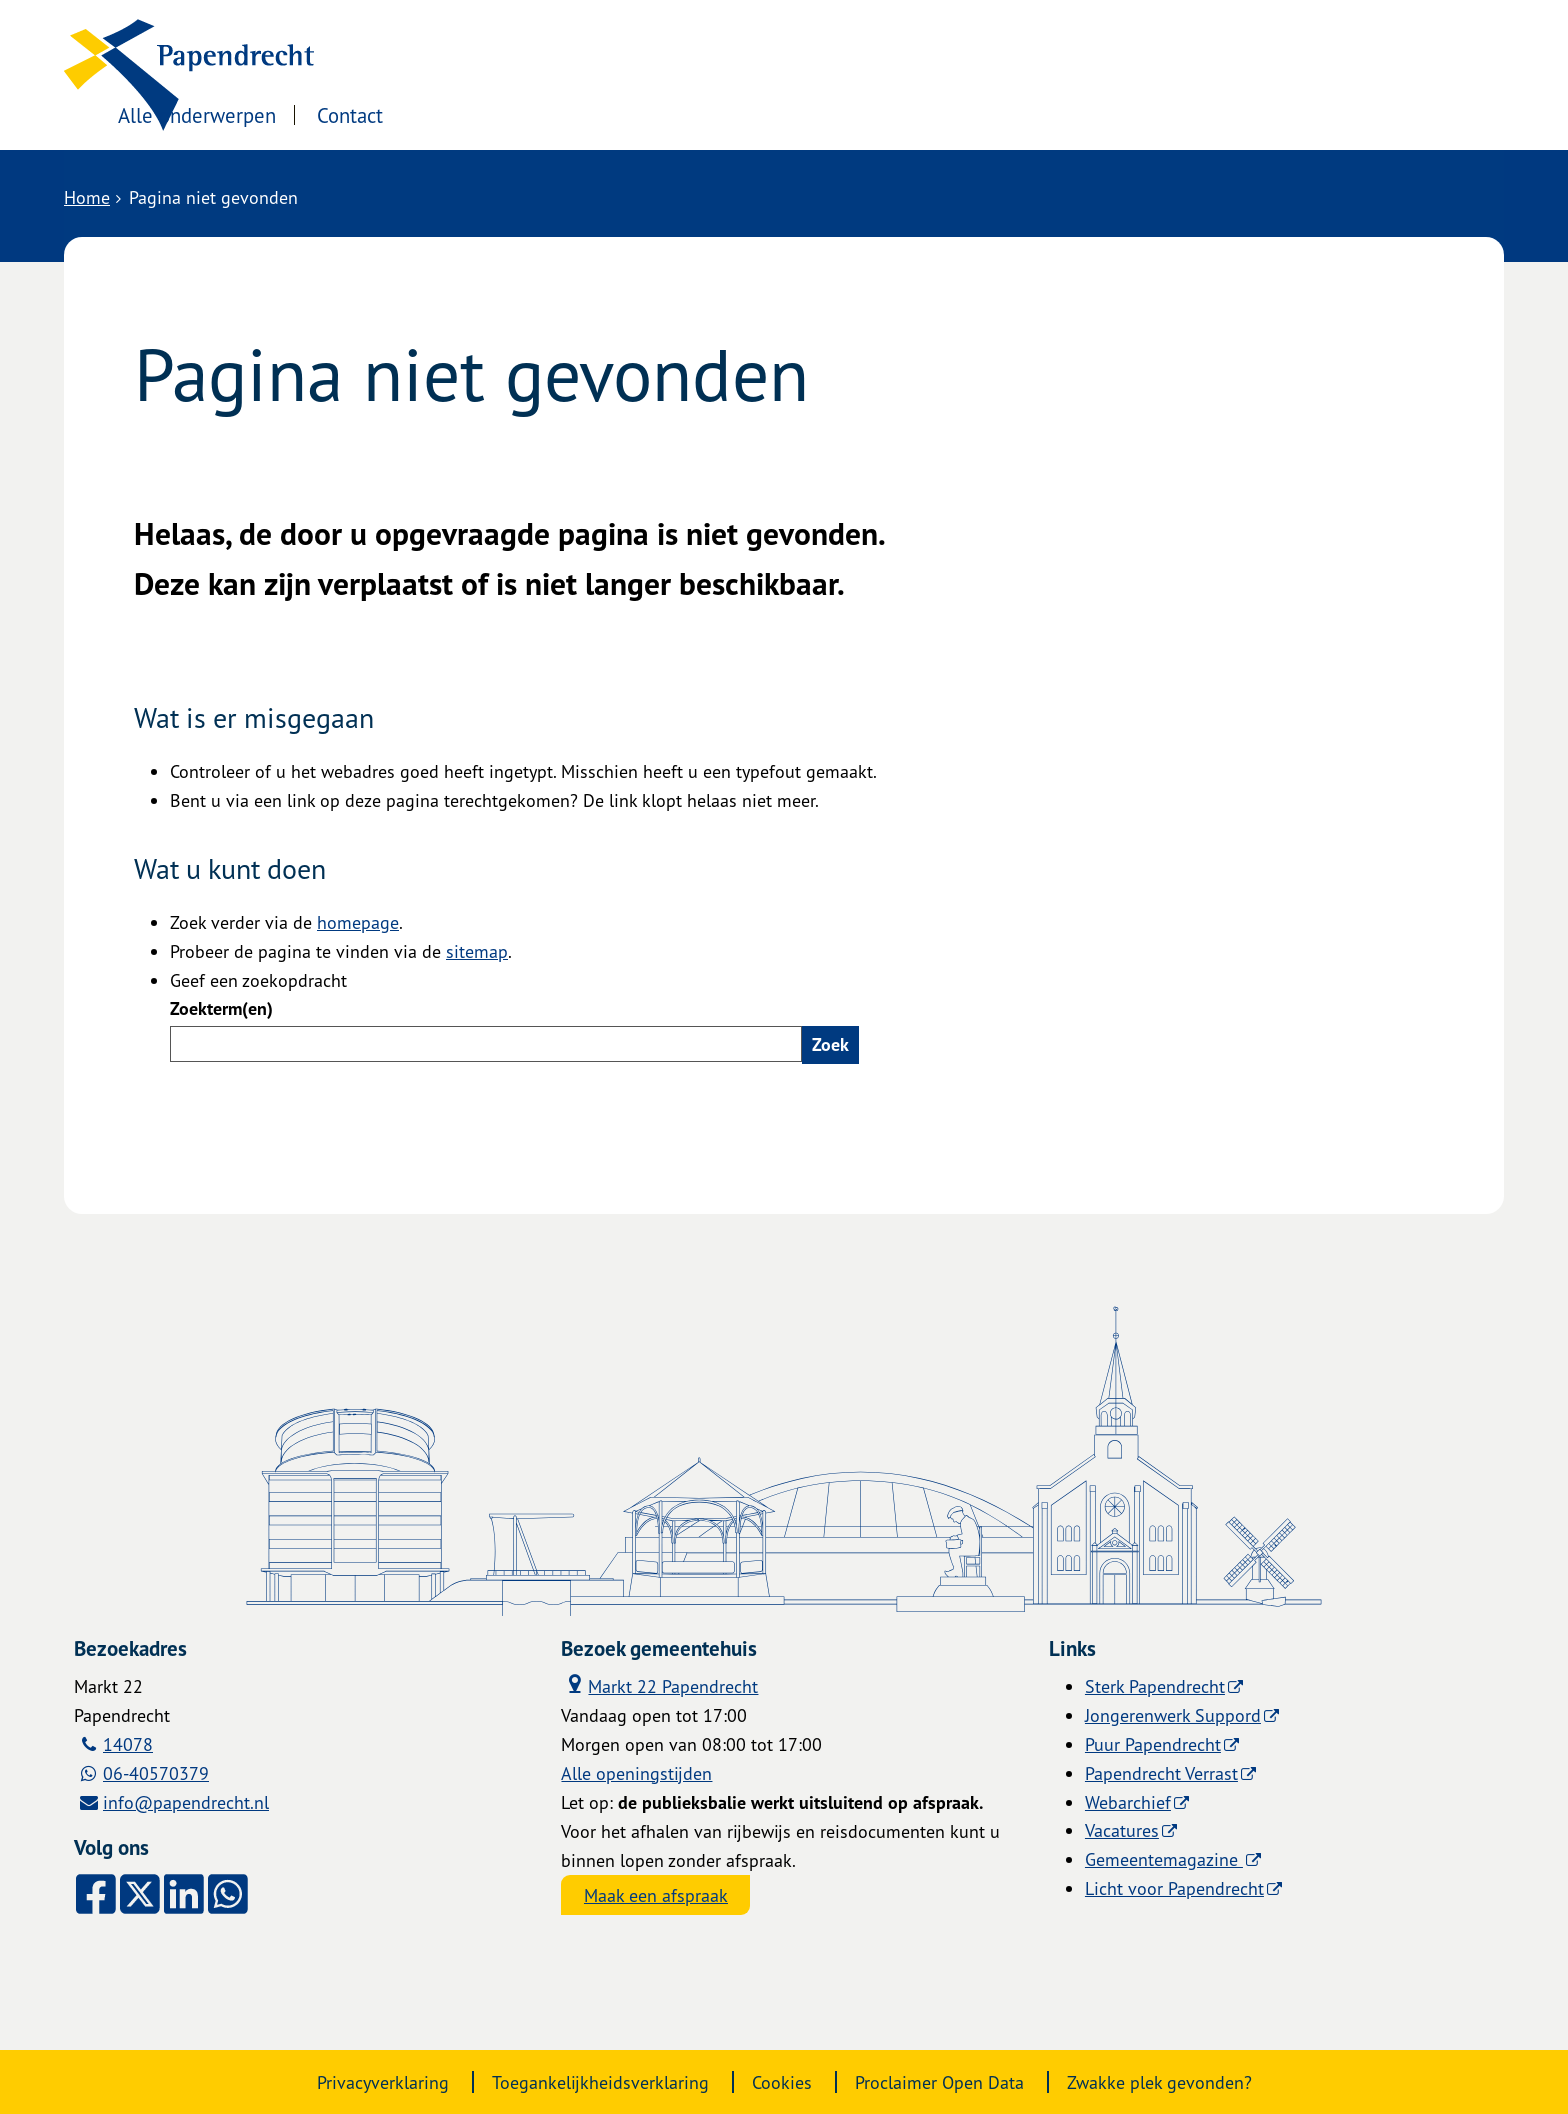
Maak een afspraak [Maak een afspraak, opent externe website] (656, 1895)
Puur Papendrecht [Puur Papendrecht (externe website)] (1153, 1744)
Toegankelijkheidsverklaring (600, 2082)
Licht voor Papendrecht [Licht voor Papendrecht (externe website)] (1174, 1888)
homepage (358, 922)
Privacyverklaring (383, 2082)
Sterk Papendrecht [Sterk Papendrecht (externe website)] (1155, 1686)
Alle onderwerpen (447, 113)
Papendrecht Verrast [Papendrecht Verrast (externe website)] (1161, 1773)
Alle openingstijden (636, 1773)
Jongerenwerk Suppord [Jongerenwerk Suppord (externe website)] (1173, 1715)
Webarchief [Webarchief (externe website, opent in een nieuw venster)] (1128, 1802)
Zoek (830, 1044)
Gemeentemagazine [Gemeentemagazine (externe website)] (1164, 1859)
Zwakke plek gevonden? (1159, 2082)
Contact (602, 113)
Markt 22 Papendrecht (659, 1685)
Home (87, 197)
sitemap (477, 951)
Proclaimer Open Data (939, 2082)
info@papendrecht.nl (186, 1802)
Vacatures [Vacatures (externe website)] (1122, 1830)
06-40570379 (156, 1773)
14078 (128, 1744)
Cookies (782, 2082)
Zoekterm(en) (221, 1008)
